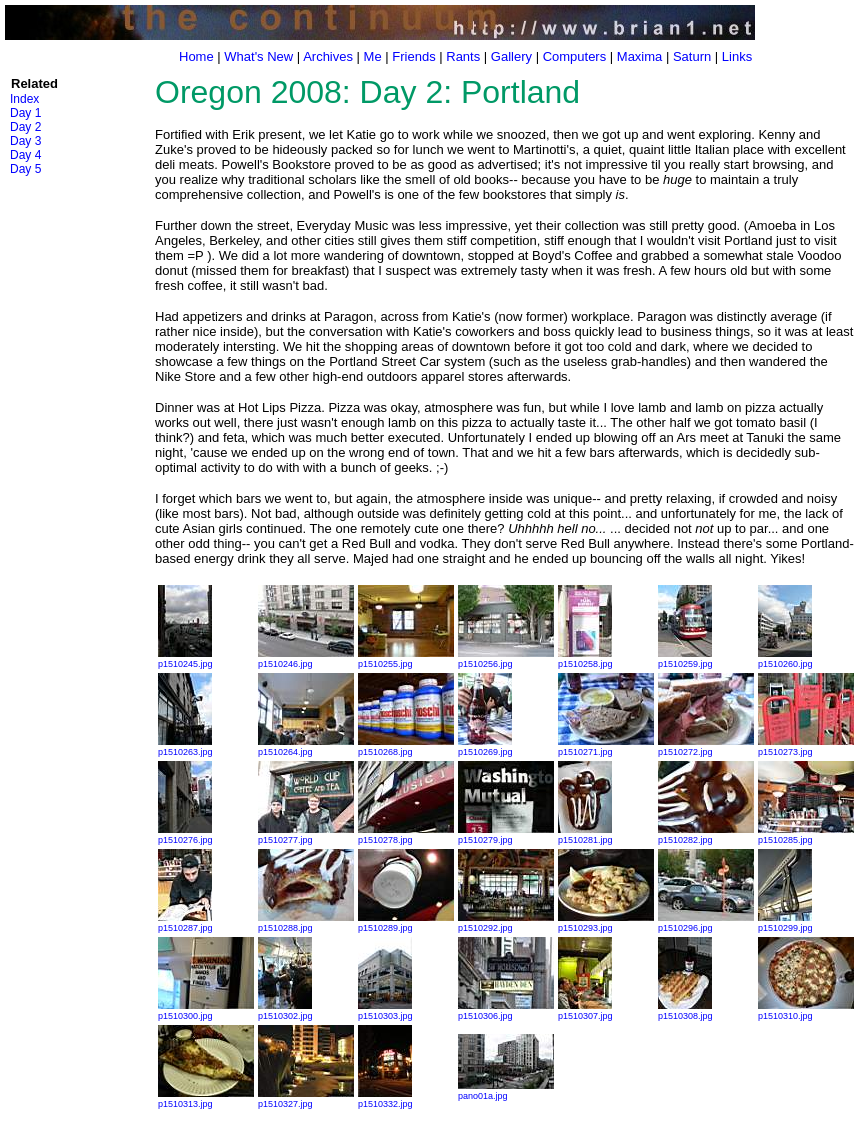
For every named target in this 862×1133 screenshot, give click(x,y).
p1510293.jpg (606, 923)
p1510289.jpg (406, 923)
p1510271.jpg (606, 747)
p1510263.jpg (185, 747)
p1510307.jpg (585, 1011)
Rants (463, 56)
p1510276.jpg (185, 835)
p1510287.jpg (185, 923)
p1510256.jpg (506, 659)
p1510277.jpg (306, 835)
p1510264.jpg (306, 747)
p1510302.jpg (285, 1011)
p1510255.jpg (406, 659)
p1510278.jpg (406, 835)
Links (737, 56)
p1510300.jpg (206, 1011)
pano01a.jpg (506, 1091)
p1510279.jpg (506, 835)
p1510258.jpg (585, 659)
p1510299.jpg (785, 923)
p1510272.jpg (706, 747)
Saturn (692, 56)
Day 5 (25, 169)
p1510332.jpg (385, 1099)
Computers (575, 56)
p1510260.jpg (785, 659)
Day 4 (25, 155)
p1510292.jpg (506, 923)
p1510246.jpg (306, 659)
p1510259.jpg (685, 659)
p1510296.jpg (706, 923)
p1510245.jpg (185, 659)
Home (196, 56)
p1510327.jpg (306, 1099)
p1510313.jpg (206, 1099)
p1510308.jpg (685, 1011)
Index (24, 99)
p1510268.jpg (406, 747)
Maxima (640, 56)
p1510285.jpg (806, 835)
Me (373, 56)
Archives (328, 56)
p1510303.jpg (385, 1011)
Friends (413, 56)
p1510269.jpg (485, 747)
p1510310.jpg (806, 1011)
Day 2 (25, 127)
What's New (258, 56)
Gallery (511, 56)
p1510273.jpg (806, 747)
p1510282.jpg (706, 835)
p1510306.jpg (506, 1011)
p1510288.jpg (306, 923)
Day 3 (25, 141)
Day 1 (25, 113)
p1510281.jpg (585, 835)
